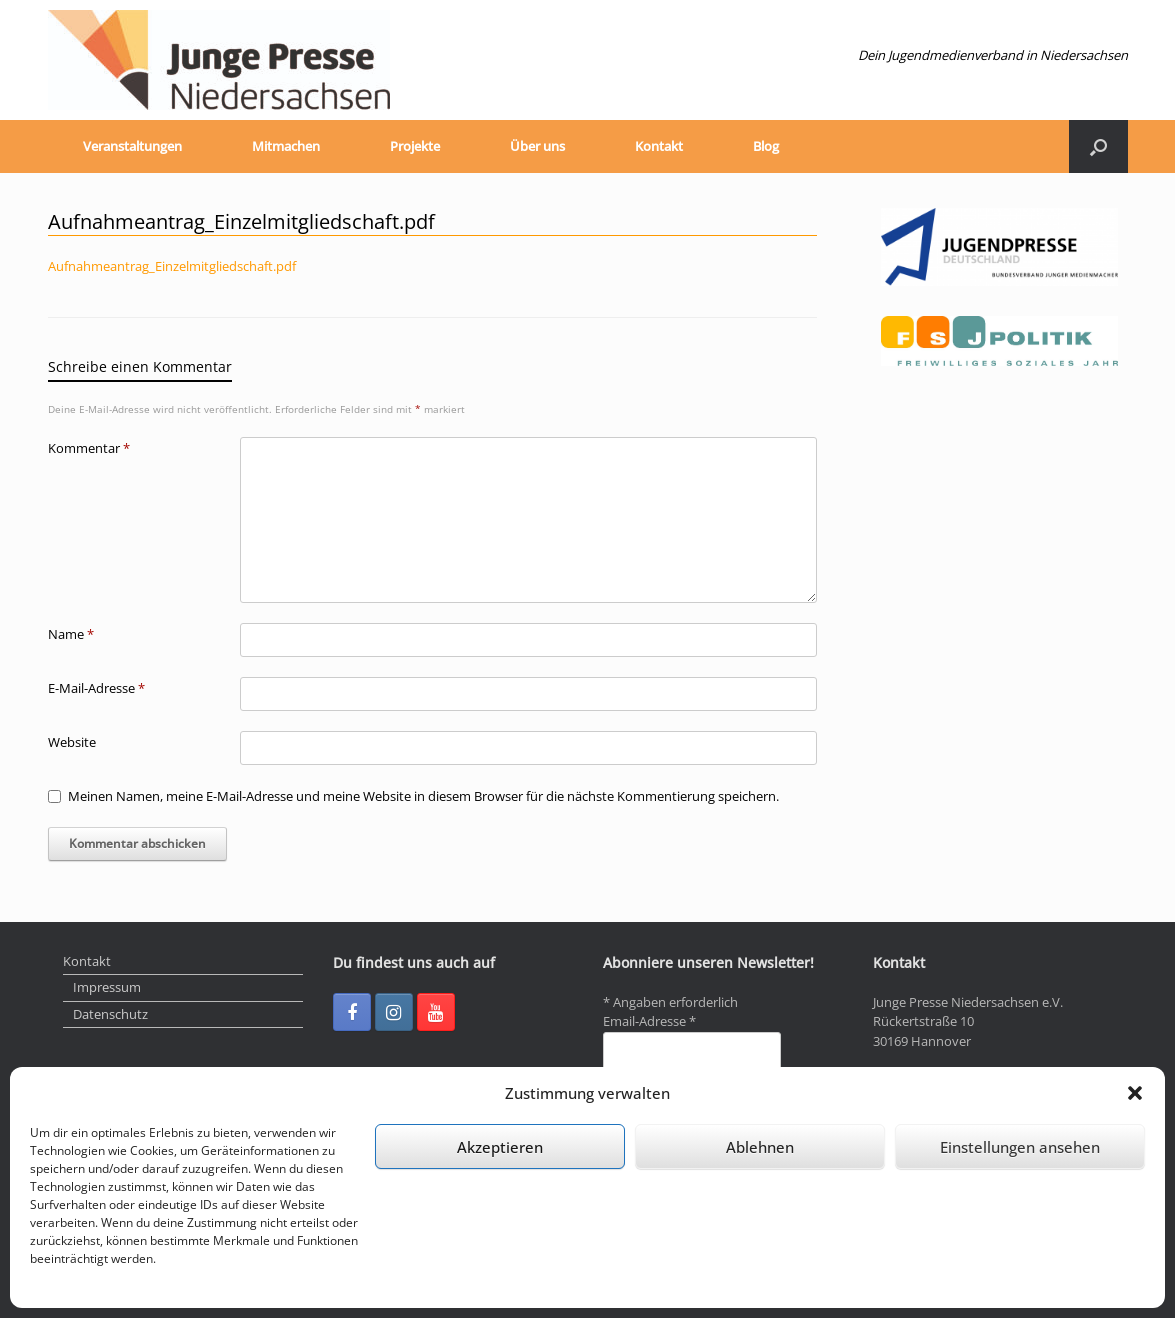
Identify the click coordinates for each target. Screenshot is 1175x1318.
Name (71, 634)
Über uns (537, 146)
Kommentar (89, 448)
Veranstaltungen (132, 146)
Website (72, 742)
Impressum (107, 987)
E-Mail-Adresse (96, 688)
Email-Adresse (649, 1021)
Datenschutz (110, 1014)
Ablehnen (760, 1147)
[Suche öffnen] (1098, 146)
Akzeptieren (500, 1147)
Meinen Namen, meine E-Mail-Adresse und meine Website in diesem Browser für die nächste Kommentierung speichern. (423, 796)
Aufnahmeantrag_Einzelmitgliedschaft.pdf (172, 266)
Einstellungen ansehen (1020, 1147)
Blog (766, 146)
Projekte (415, 146)
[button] (1135, 1093)
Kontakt (659, 146)
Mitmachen (286, 146)
